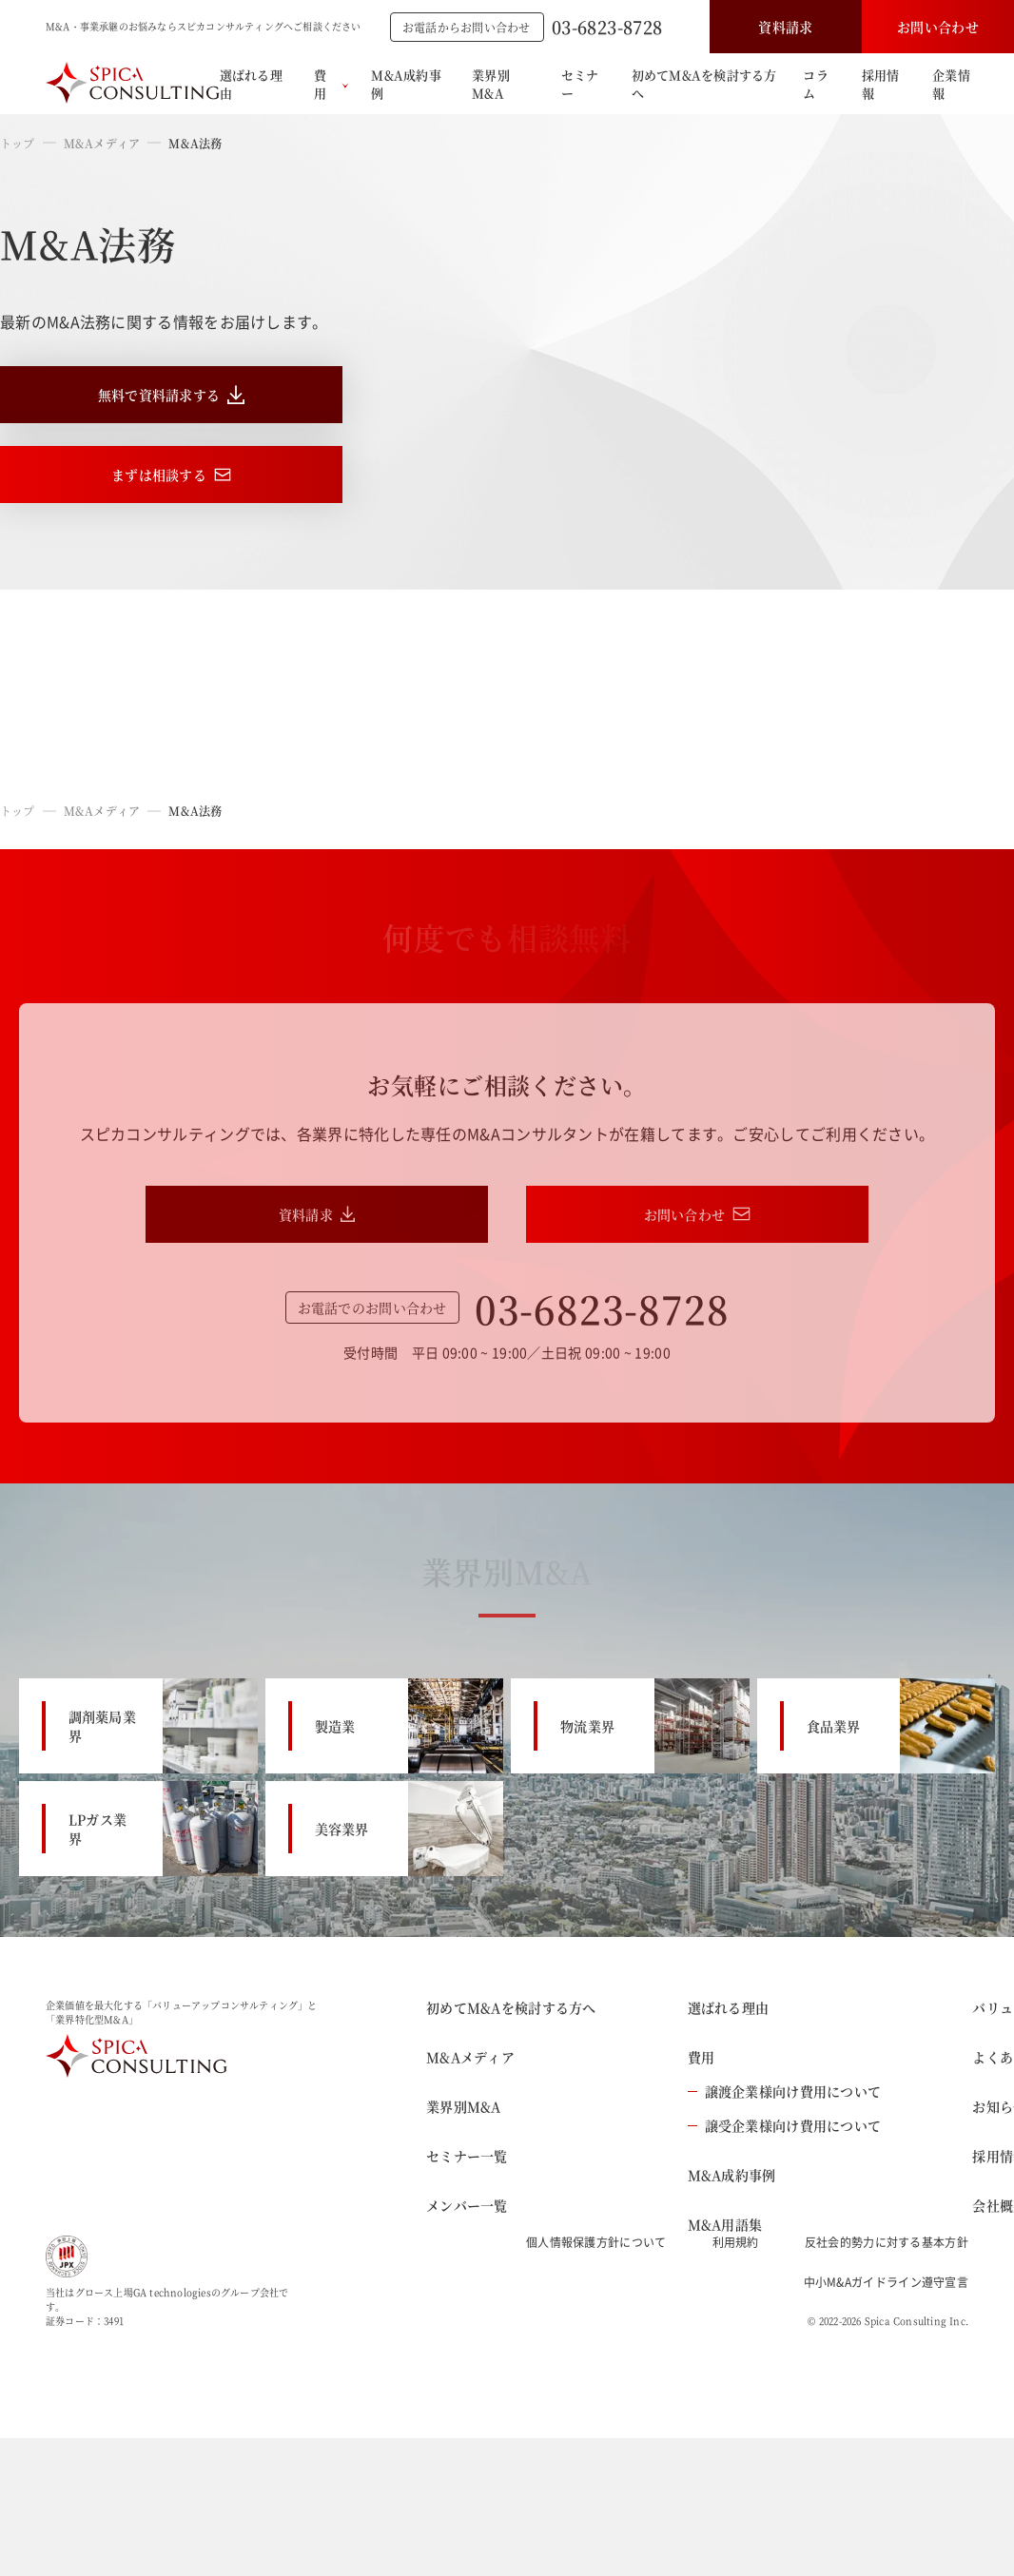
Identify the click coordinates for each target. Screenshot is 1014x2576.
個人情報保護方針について (596, 2242)
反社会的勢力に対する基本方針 (886, 2242)
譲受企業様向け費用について (785, 2125)
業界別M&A (491, 84)
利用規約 (735, 2242)
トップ (17, 143)
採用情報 (881, 84)
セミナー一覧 (467, 2155)
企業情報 (951, 84)
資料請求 (785, 26)
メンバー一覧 (467, 2205)
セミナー (580, 84)
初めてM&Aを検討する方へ (704, 84)
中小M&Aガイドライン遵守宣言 (886, 2282)
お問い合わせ (938, 26)
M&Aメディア (102, 143)
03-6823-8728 (607, 26)
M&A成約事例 (406, 84)
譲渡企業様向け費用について (785, 2091)
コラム (816, 84)
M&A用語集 (725, 2224)
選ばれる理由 (251, 84)
